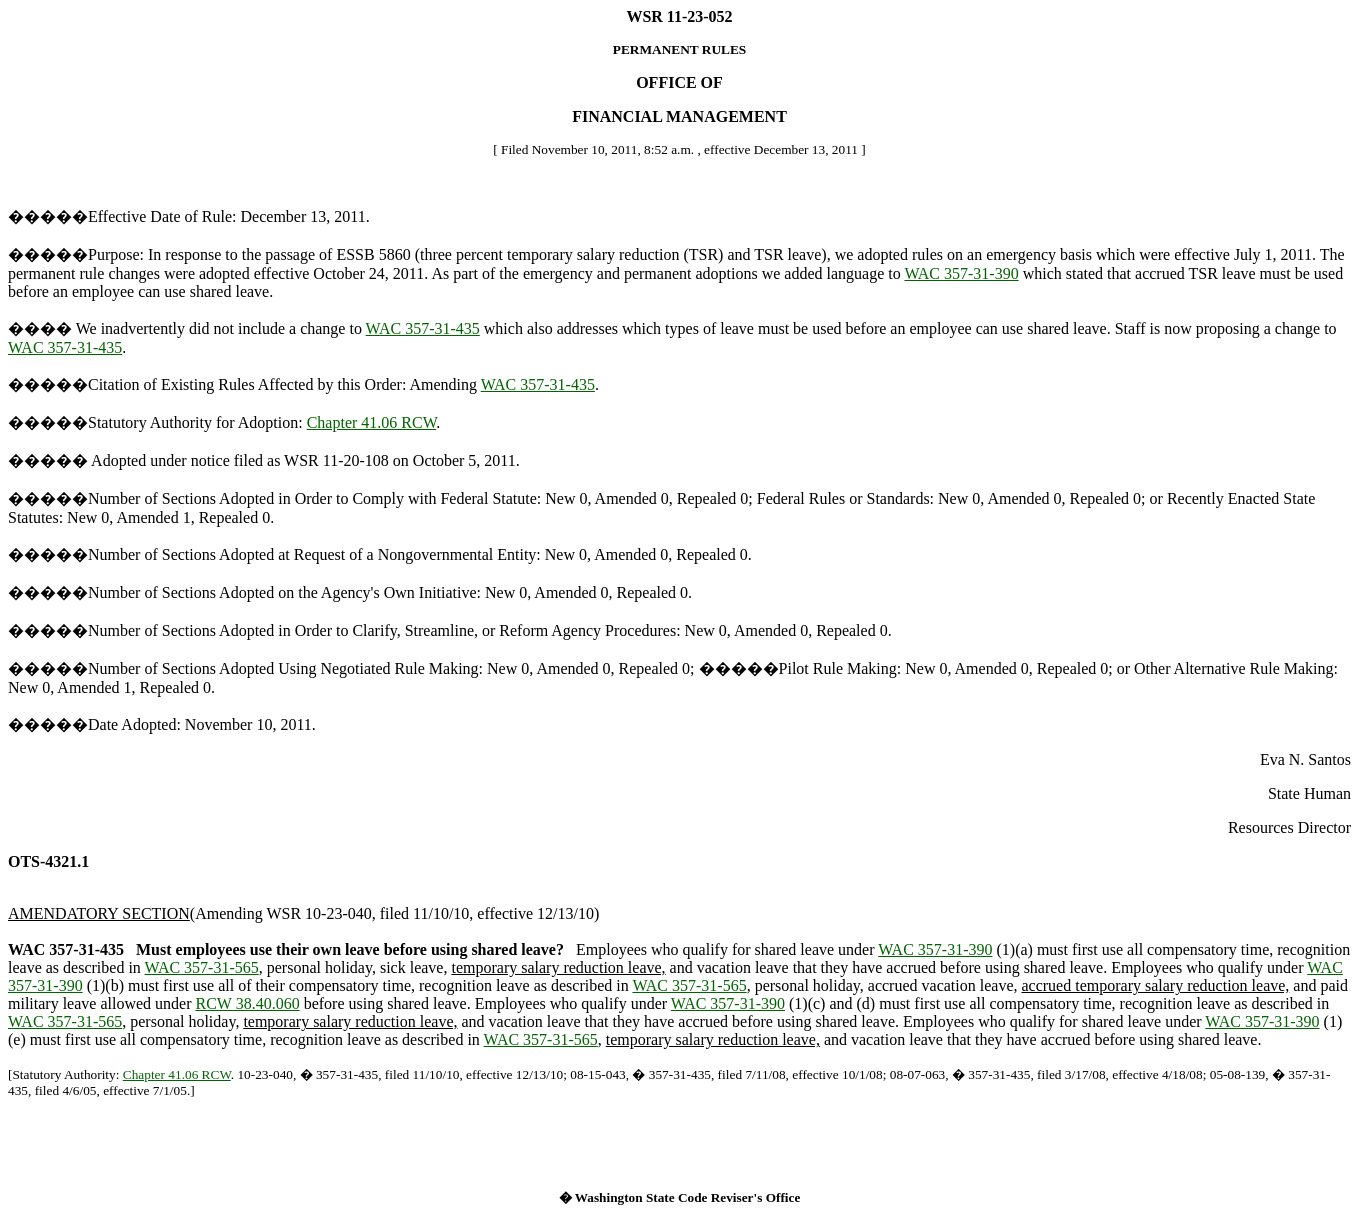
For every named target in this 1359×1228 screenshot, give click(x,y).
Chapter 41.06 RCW (372, 422)
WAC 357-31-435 (423, 328)
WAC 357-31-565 (202, 967)
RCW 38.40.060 (247, 1003)
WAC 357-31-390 (961, 273)
